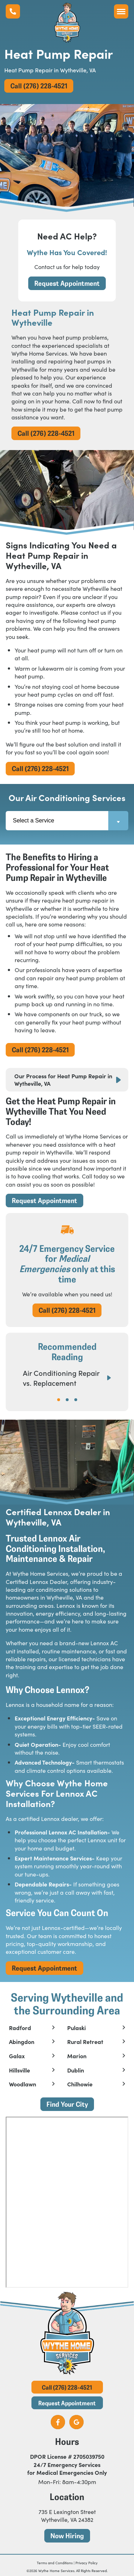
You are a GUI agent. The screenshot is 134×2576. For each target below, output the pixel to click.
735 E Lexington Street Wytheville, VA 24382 (67, 2515)
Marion (76, 2056)
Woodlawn (22, 2084)
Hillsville (19, 2070)
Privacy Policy (86, 2562)
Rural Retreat (85, 2042)
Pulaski (76, 2028)
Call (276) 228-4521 (38, 85)
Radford (20, 2028)
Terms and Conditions (55, 2562)
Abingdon (21, 2042)
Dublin (75, 2070)
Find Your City (67, 2104)
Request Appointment (67, 283)
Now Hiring (67, 2535)
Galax (17, 2056)
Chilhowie (80, 2084)
